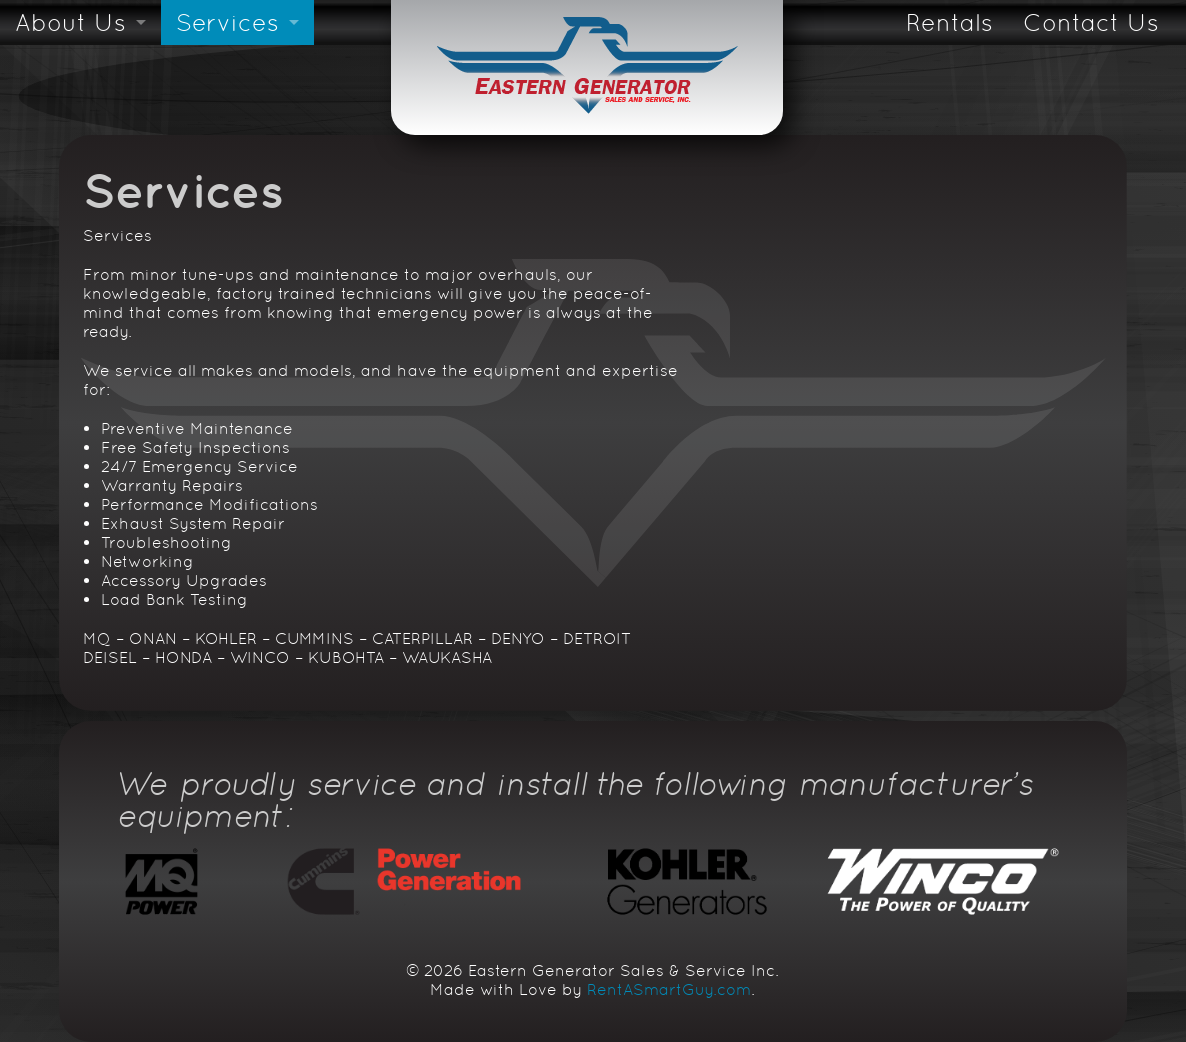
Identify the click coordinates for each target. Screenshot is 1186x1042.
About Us (70, 22)
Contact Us (1091, 22)
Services (227, 22)
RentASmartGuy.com (669, 989)
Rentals (949, 22)
